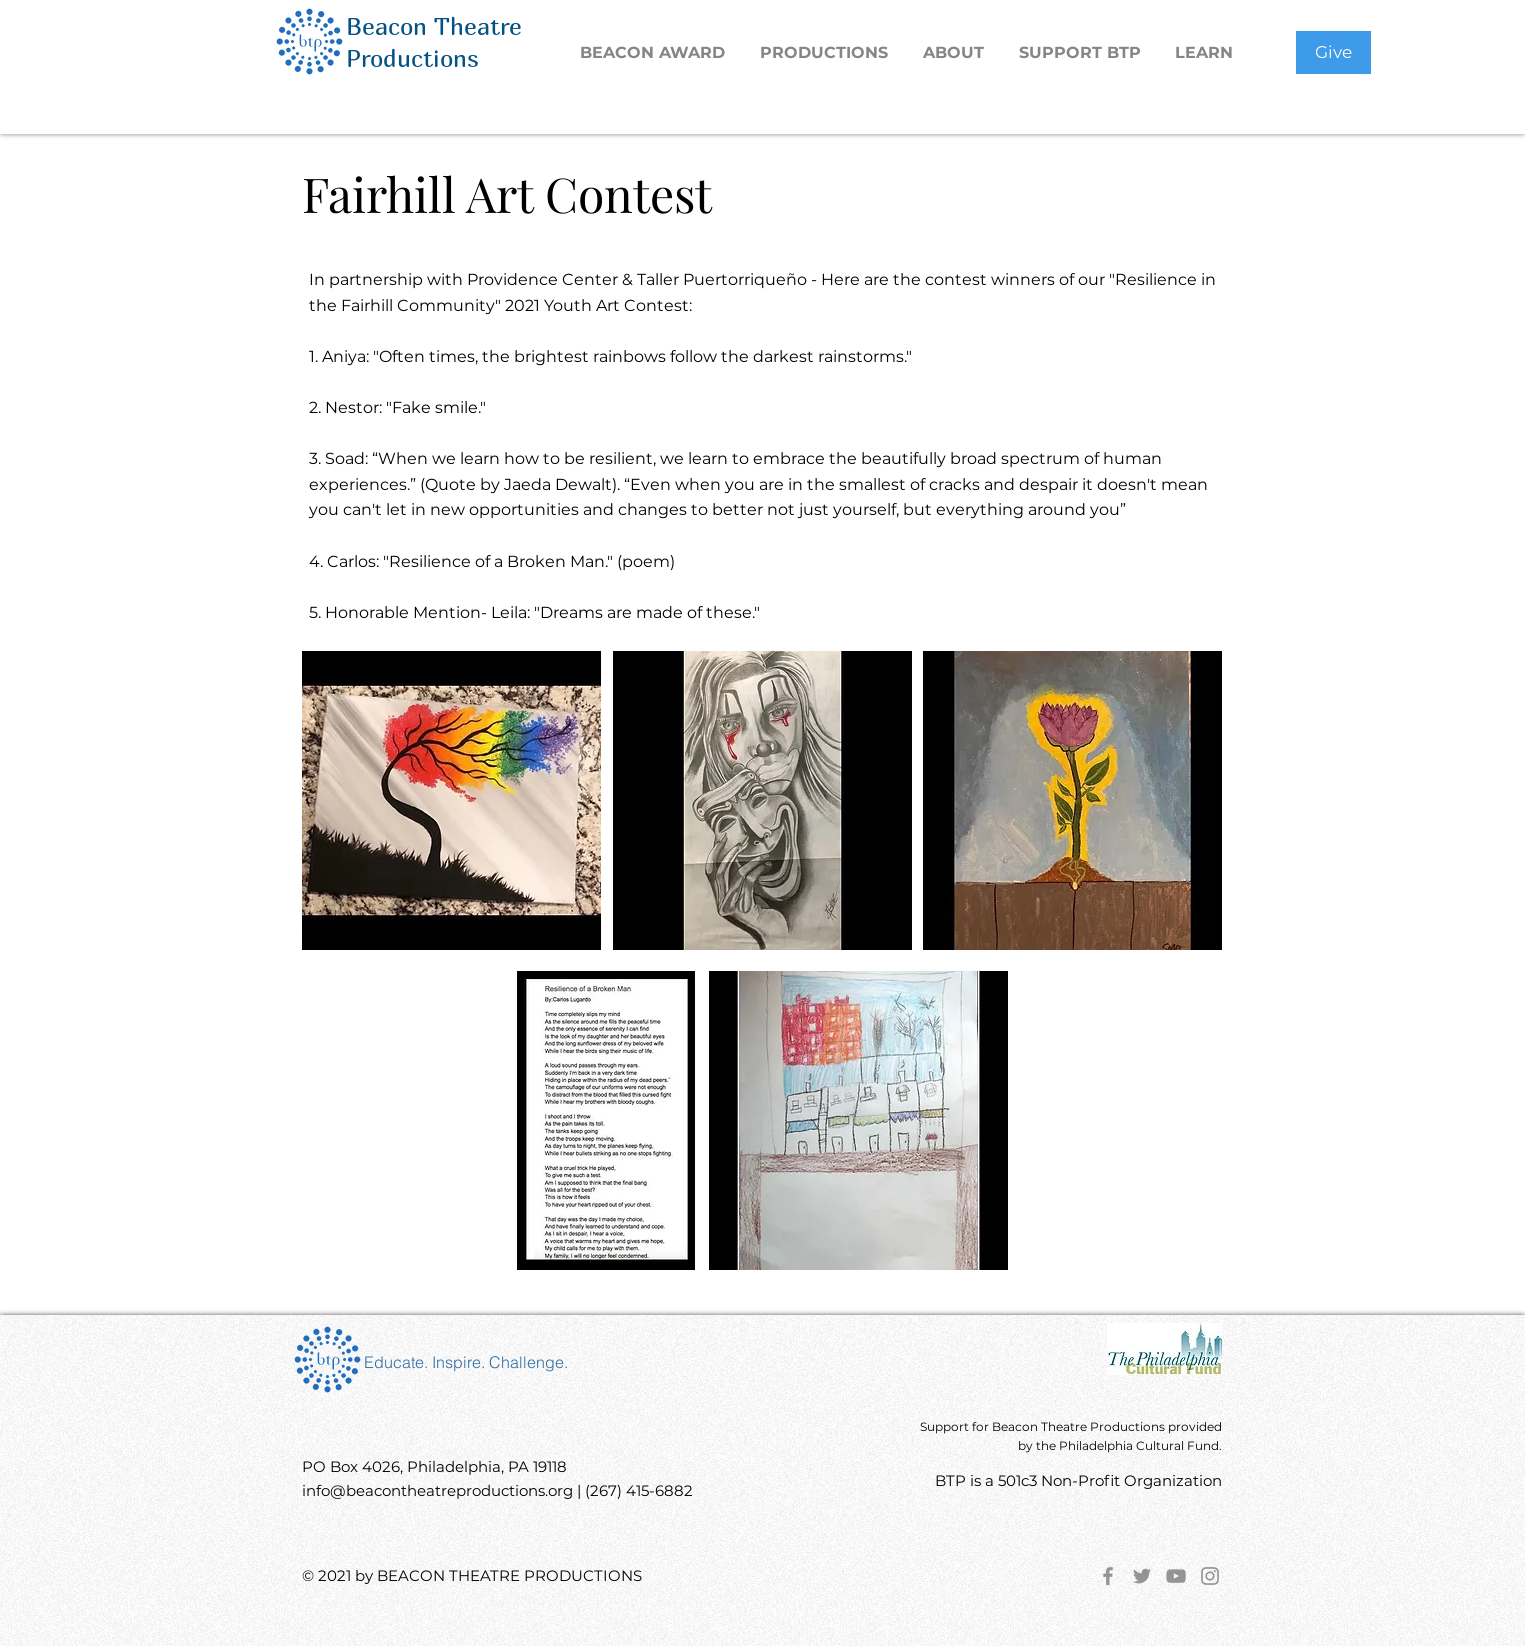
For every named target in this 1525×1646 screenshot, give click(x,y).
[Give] (1333, 52)
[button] (826, 53)
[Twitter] (1142, 1576)
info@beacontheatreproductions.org (437, 1490)
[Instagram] (1210, 1576)
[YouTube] (1176, 1576)
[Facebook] (1108, 1576)
